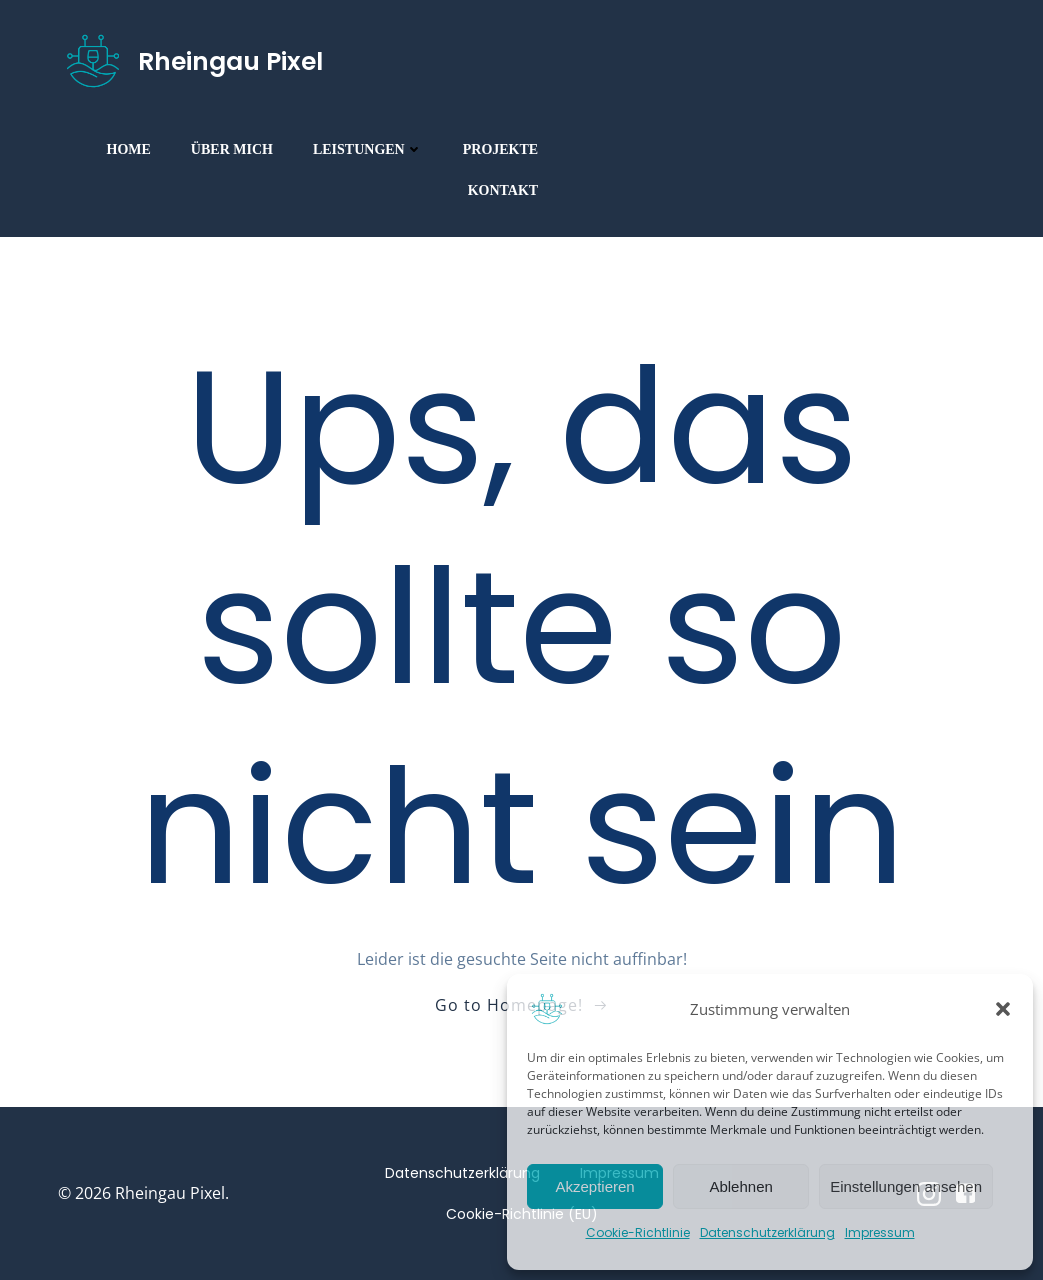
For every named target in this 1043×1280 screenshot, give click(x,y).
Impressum (880, 1232)
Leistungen (368, 148)
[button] (1003, 1009)
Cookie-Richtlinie (638, 1232)
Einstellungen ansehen (906, 1186)
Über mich (232, 148)
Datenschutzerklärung (767, 1232)
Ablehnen (740, 1186)
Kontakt (503, 189)
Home (129, 148)
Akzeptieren (594, 1186)
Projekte (500, 148)
